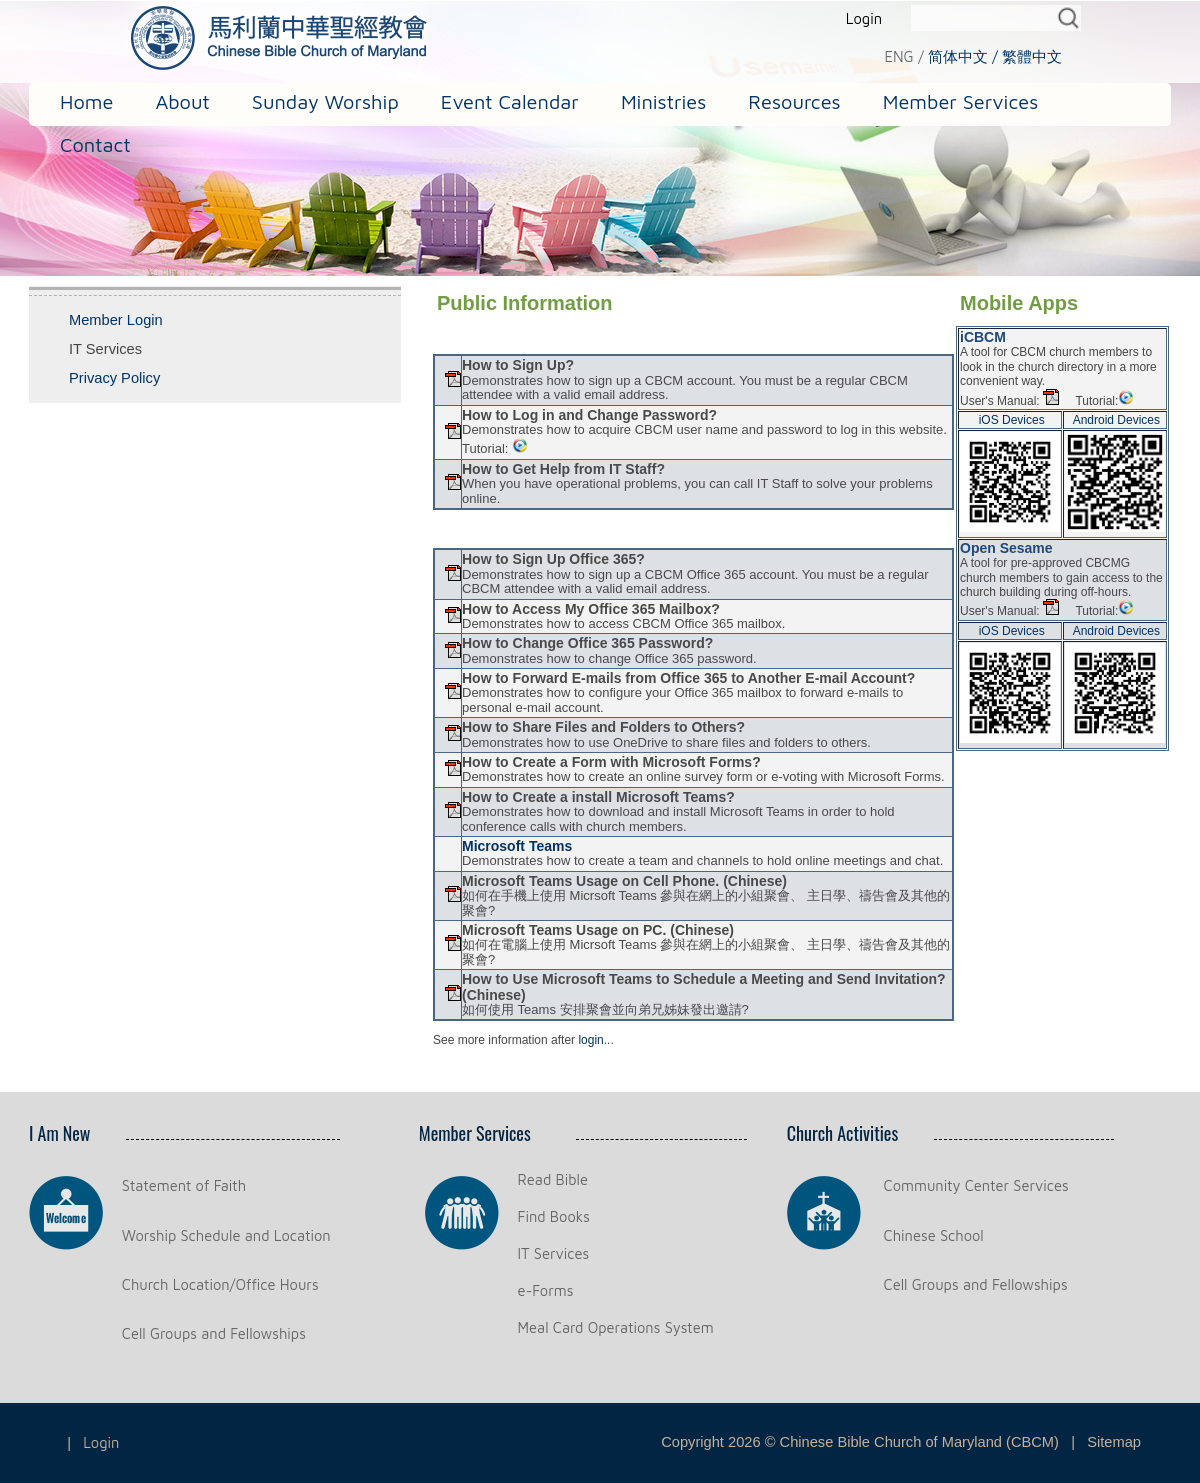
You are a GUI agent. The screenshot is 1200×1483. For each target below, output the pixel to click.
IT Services (554, 1253)
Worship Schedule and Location (226, 1235)
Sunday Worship (325, 101)
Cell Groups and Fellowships (214, 1333)
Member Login (116, 320)
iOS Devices (1012, 420)
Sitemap (1114, 1442)
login (590, 1040)
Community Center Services (976, 1185)
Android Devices (1116, 420)
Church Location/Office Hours (220, 1284)
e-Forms (546, 1290)
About (182, 101)
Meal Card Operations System (616, 1327)
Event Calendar (510, 101)
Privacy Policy (114, 378)
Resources (794, 101)
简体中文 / (963, 56)
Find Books (554, 1216)
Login (864, 18)
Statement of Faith (184, 1185)
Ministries (663, 101)
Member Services (961, 101)
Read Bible (553, 1179)
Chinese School (934, 1235)
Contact (95, 144)
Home (86, 101)
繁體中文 (1032, 56)
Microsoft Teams (517, 846)
